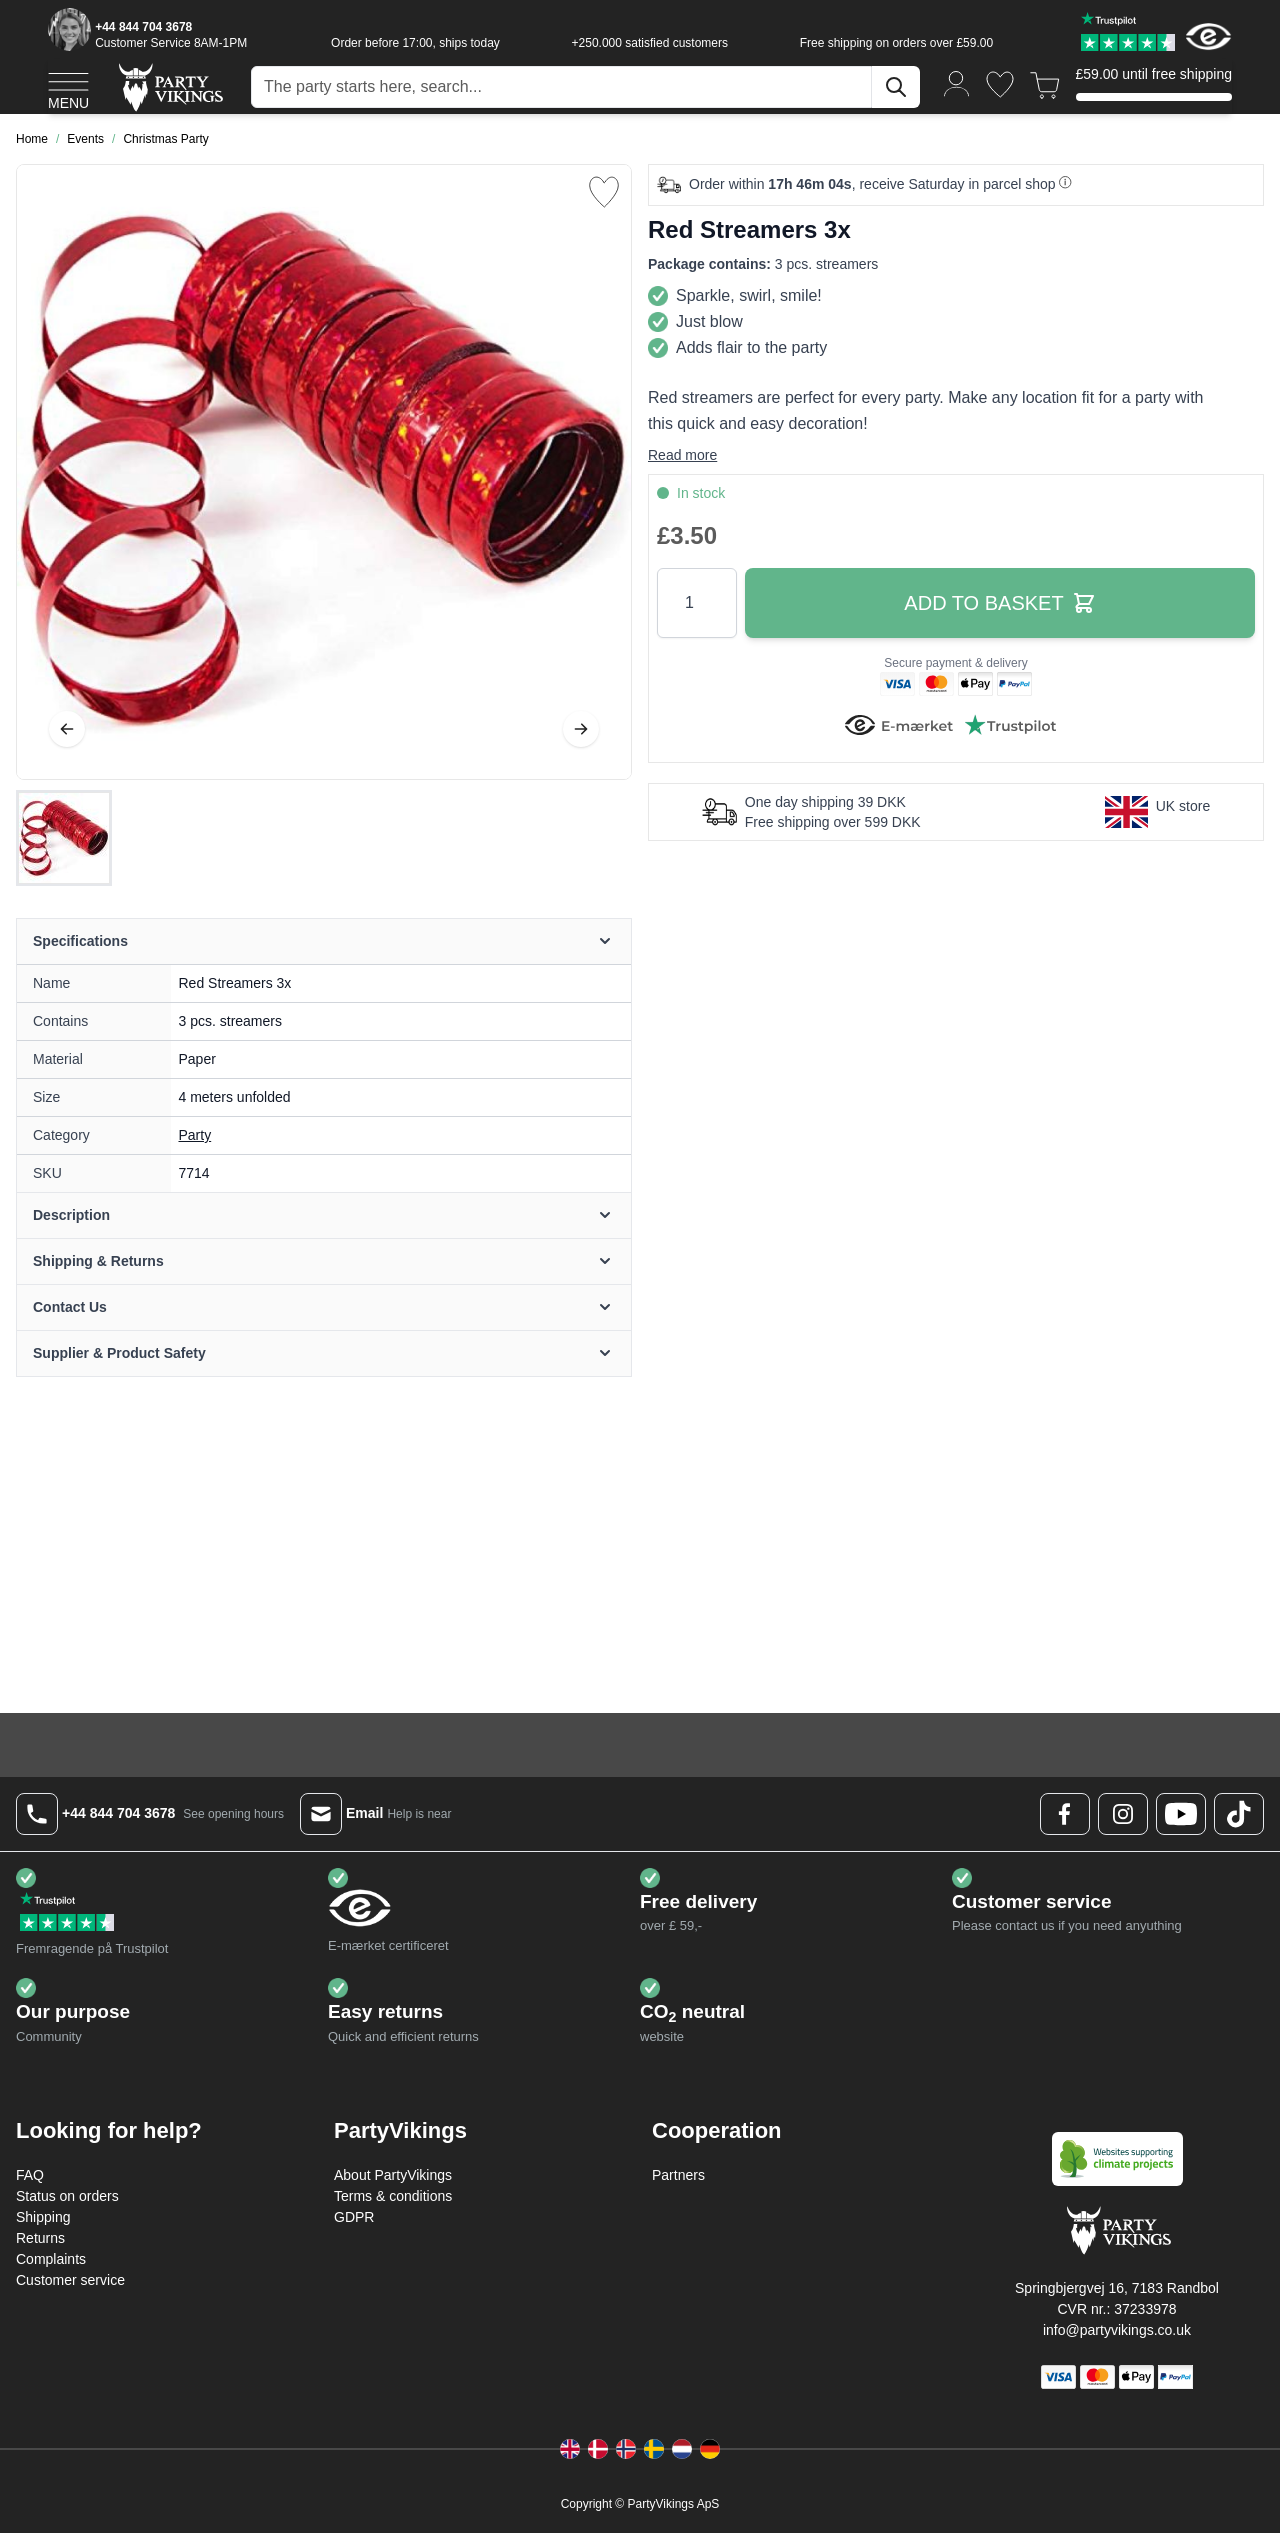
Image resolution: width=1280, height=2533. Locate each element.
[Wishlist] (1000, 84)
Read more (682, 455)
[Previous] (67, 729)
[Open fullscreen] (324, 472)
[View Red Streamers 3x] (64, 838)
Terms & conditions (393, 2196)
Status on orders (67, 2196)
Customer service (70, 2280)
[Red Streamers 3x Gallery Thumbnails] (64, 838)
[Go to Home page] (169, 86)
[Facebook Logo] (1065, 1814)
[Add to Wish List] (604, 192)
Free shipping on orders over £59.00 (896, 43)
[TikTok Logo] (1239, 1814)
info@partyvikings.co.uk (1117, 2330)
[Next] (581, 729)
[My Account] (957, 82)
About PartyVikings (393, 2175)
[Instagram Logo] (1123, 1814)
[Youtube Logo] (1181, 1814)
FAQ (30, 2175)
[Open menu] (68, 88)
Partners (678, 2175)
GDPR (354, 2217)
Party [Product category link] (195, 1135)
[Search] (896, 87)
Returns (40, 2238)
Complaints (51, 2259)
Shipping (43, 2217)
